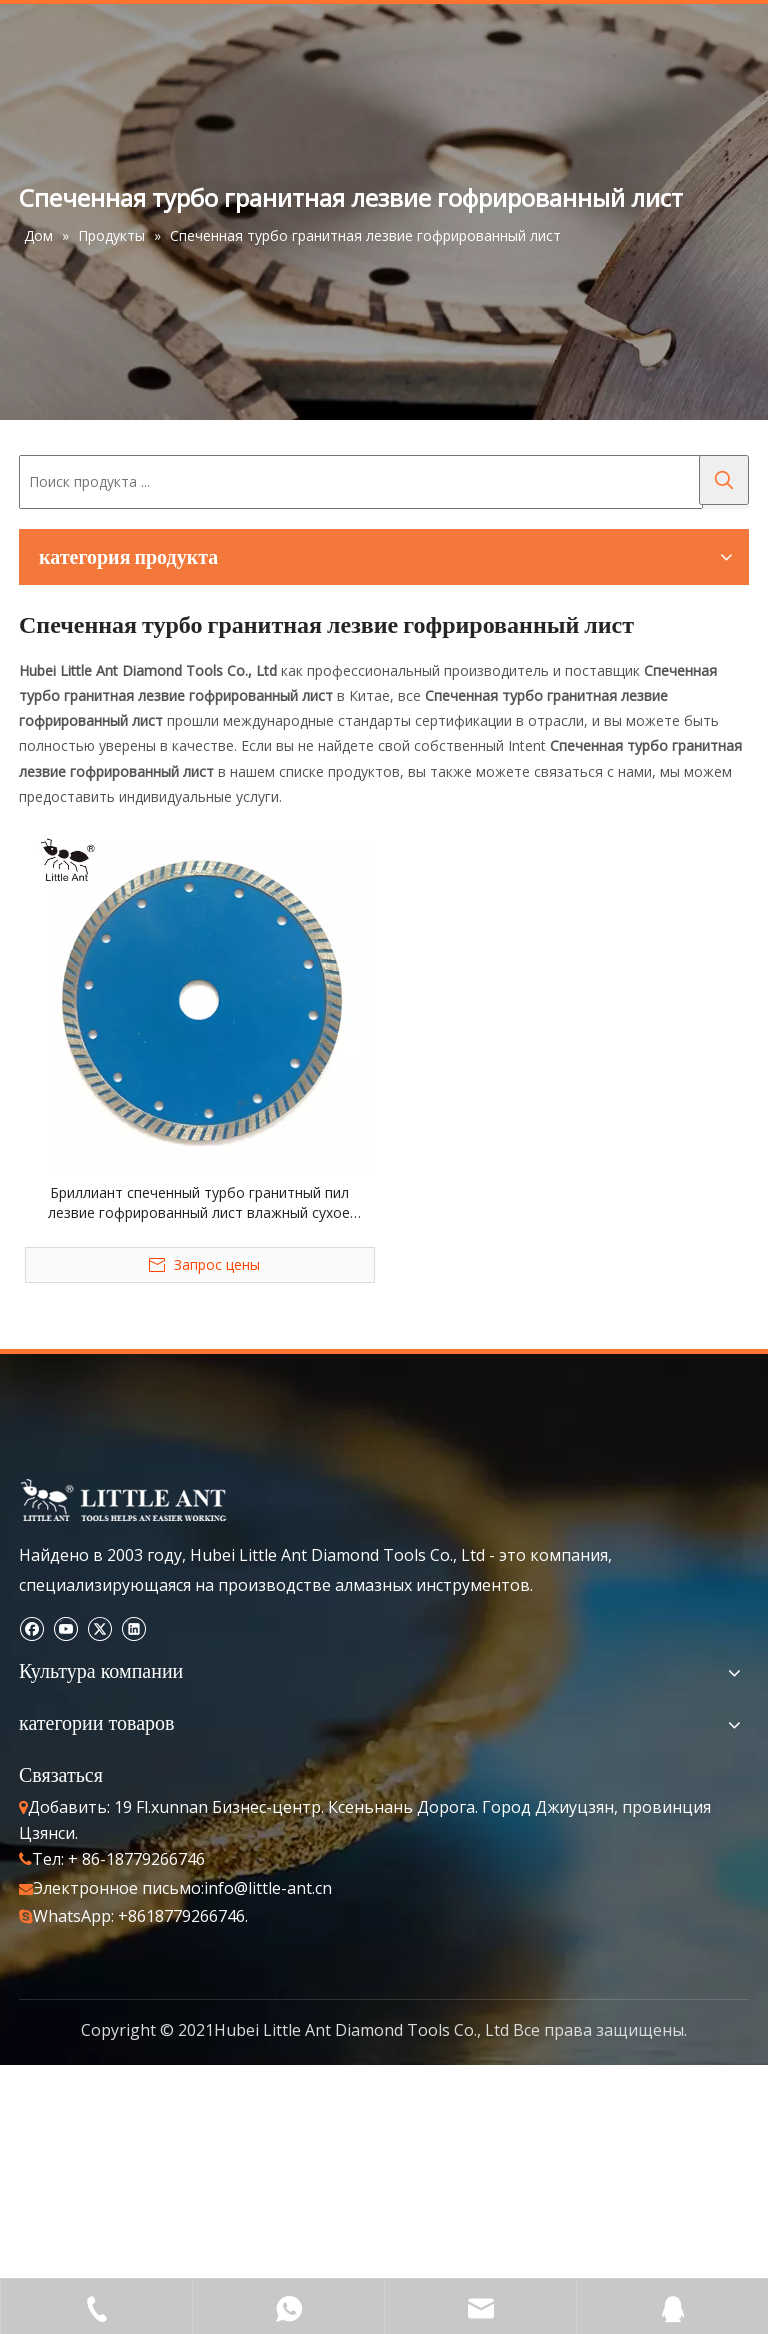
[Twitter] (99, 1628)
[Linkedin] (133, 1628)
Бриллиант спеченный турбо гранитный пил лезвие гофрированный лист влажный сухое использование (199, 1203)
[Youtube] (65, 1628)
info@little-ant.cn (268, 1888)
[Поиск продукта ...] (361, 482)
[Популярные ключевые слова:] (724, 480)
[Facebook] (31, 1628)
